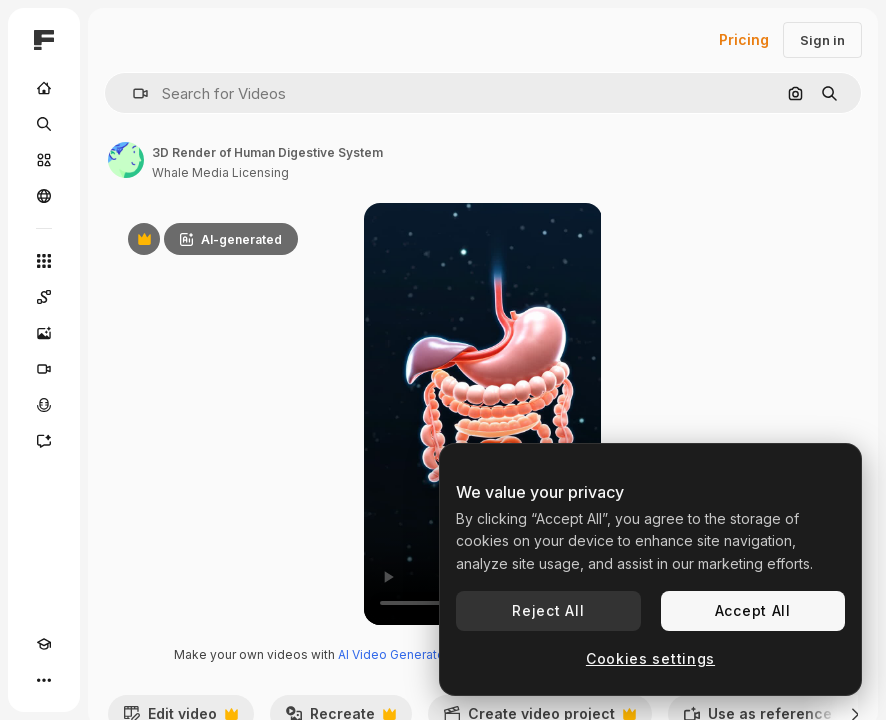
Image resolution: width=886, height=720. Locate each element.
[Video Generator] (44, 369)
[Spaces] (44, 297)
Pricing (744, 39)
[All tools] (44, 261)
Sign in (822, 40)
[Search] (44, 124)
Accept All (753, 610)
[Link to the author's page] (126, 160)
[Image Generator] (44, 333)
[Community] (44, 196)
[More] (44, 680)
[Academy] (44, 644)
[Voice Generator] (44, 405)
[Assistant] (44, 441)
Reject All (548, 610)
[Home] (44, 88)
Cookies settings (650, 658)
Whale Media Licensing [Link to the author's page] (220, 172)
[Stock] (44, 160)
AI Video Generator (393, 654)
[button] (132, 93)
